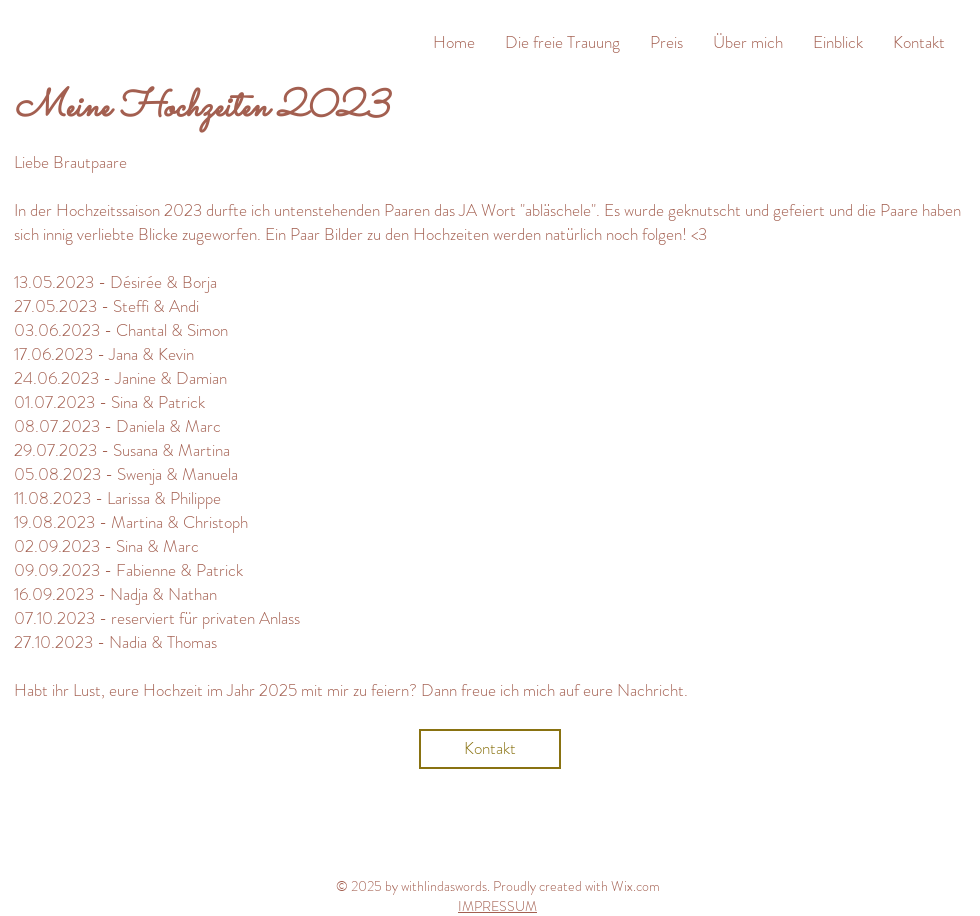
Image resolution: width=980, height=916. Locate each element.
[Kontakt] (490, 749)
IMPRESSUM (497, 906)
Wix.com (635, 886)
